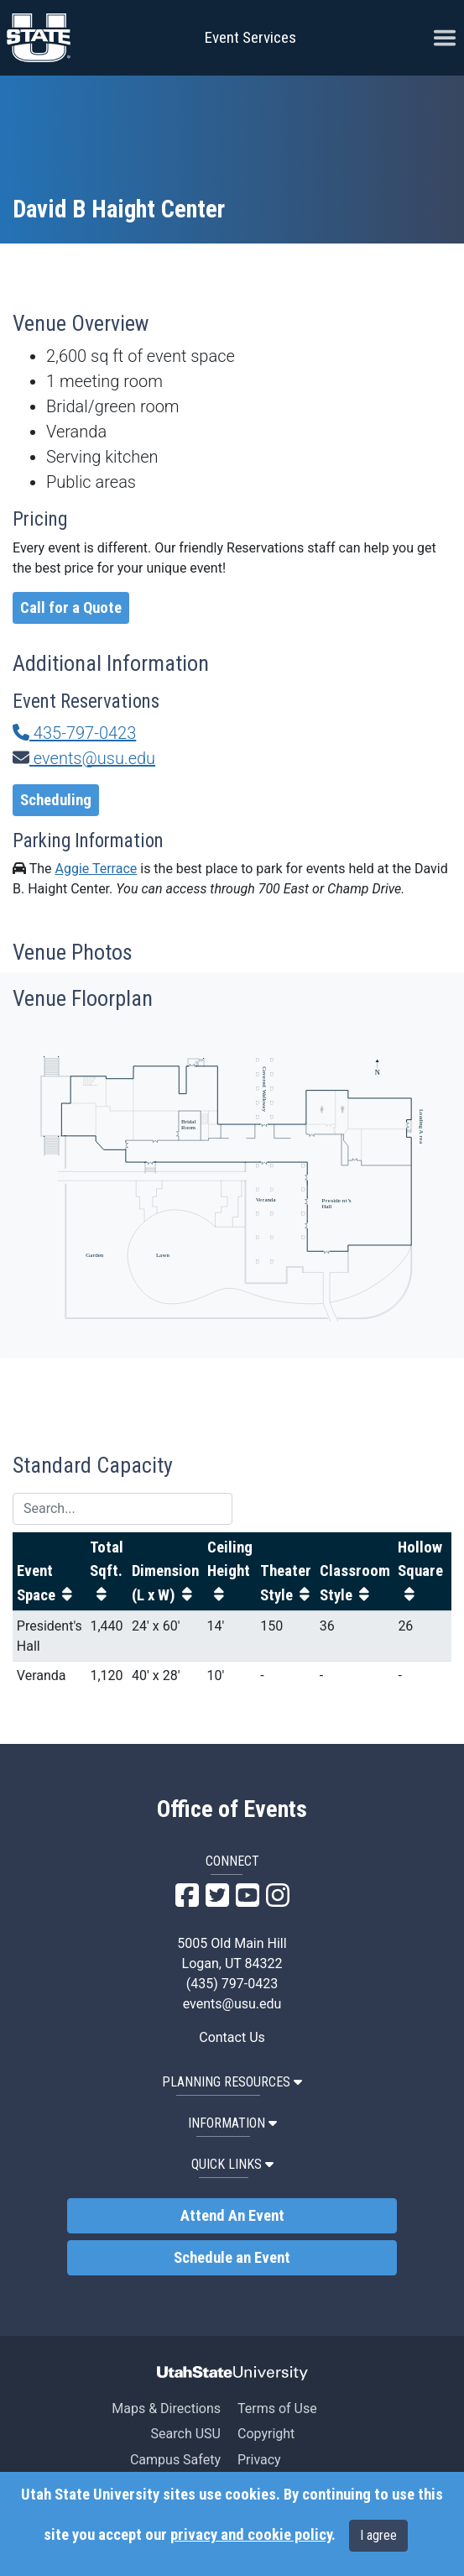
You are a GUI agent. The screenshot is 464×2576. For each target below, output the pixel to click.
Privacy (259, 2460)
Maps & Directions (166, 2408)
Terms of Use (277, 2408)
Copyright (266, 2434)
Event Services (250, 37)
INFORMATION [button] (232, 2123)
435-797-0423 (74, 733)
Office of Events (232, 1809)
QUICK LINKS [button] (232, 2164)
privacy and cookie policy (250, 2535)
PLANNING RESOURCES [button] (232, 2082)
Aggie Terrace (96, 869)
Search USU (186, 2434)
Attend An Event (232, 2216)
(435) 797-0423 (232, 1984)
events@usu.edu (84, 758)
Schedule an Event (232, 2258)
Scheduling (55, 800)
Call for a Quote (71, 608)
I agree (378, 2535)
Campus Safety (175, 2460)
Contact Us (232, 2037)
